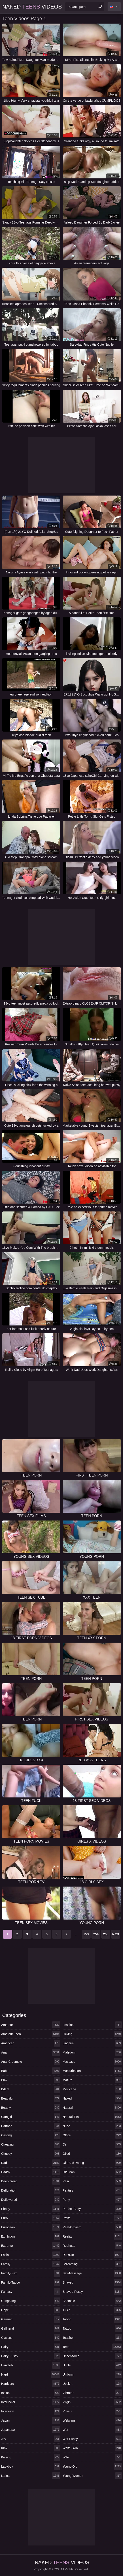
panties (92, 2190)
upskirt (92, 2383)
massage (92, 2061)
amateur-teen (30, 2034)
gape (30, 2310)
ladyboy (30, 2466)
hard (30, 2374)
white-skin (92, 2448)
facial (30, 2254)
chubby (30, 2153)
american (30, 2043)
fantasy (30, 2291)
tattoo (92, 2328)
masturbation (92, 2070)
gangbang (30, 2300)
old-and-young (92, 2162)
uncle (92, 2365)
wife (92, 2457)
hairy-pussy (30, 2356)
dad (30, 2162)
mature (92, 2080)
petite (92, 2218)
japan (30, 2420)
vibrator (92, 2392)
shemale (92, 2300)
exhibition (30, 2236)
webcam (92, 2420)
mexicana (92, 2089)
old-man (92, 2172)
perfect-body (92, 2208)
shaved (92, 2282)
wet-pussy (92, 2439)
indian (30, 2392)
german (30, 2319)
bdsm (30, 2089)
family (30, 2264)
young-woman (92, 2475)
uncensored (92, 2356)
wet (92, 2429)
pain (92, 2181)
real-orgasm (92, 2227)
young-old (92, 2466)
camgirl (30, 2116)
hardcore (30, 2383)
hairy (30, 2346)
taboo (92, 2319)
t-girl (92, 2310)
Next (115, 1934)
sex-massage (92, 2273)
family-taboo (30, 2282)
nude (92, 2126)
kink (30, 2448)
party (92, 2199)
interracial (30, 2402)
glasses (30, 2337)
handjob (30, 2365)
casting (30, 2135)
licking (92, 2034)
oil (92, 2144)
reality (92, 2236)
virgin (92, 2402)
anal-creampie (30, 2061)
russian (92, 2254)
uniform (92, 2374)
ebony (30, 2208)
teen (92, 2346)
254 (95, 1934)
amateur (30, 2024)
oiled (92, 2153)
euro (30, 2218)
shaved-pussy (92, 2291)
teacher (92, 2337)
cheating (30, 2144)
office (92, 2135)
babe (30, 2070)
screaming (92, 2264)
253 (86, 1934)
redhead (92, 2245)
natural (92, 2107)
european (30, 2227)
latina (30, 2475)
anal (30, 2052)
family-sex (30, 2273)
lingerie (92, 2043)
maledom (92, 2052)
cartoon (30, 2126)
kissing (30, 2457)
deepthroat (30, 2181)
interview (30, 2411)
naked (92, 2098)
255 (105, 1934)
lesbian (92, 2024)
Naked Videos (32, 7)
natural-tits (92, 2116)
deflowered (30, 2199)
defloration (30, 2190)
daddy (30, 2172)
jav (30, 2439)
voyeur (92, 2411)
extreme (30, 2245)
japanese (30, 2429)
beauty (30, 2107)
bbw (30, 2080)
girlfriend (30, 2328)
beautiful (30, 2098)
